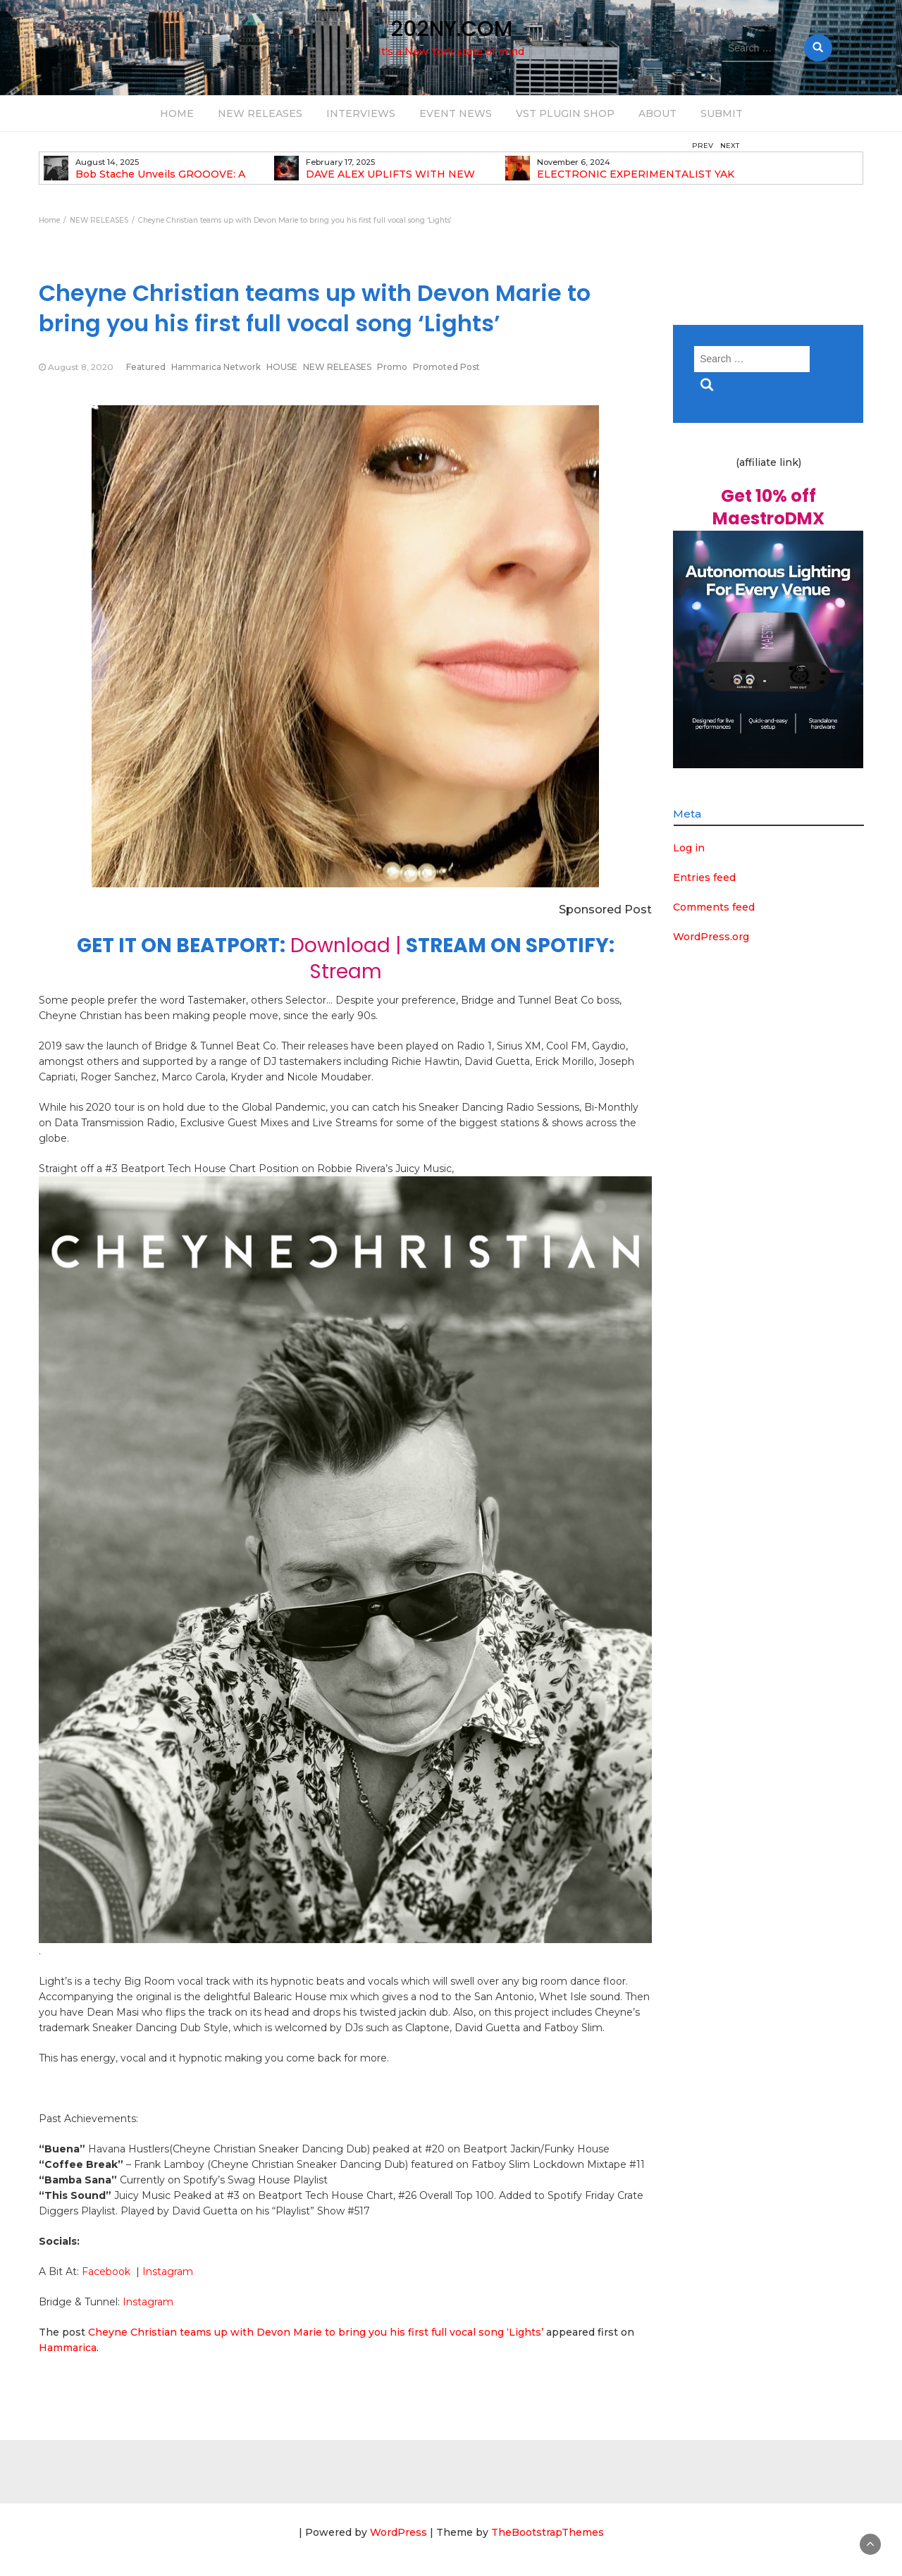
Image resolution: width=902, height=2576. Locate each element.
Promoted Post (446, 367)
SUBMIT (721, 113)
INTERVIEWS (360, 113)
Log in (689, 848)
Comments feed (714, 907)
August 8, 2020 (80, 367)
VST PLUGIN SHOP (565, 113)
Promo (392, 367)
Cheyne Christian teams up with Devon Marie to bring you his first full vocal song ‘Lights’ (315, 2332)
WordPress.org (711, 936)
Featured (146, 367)
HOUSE (281, 367)
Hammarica (68, 2347)
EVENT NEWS (455, 113)
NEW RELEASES (260, 113)
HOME (177, 113)
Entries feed (704, 877)
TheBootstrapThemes (547, 2532)
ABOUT (657, 113)
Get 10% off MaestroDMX (768, 507)
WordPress (398, 2532)
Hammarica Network (216, 367)
